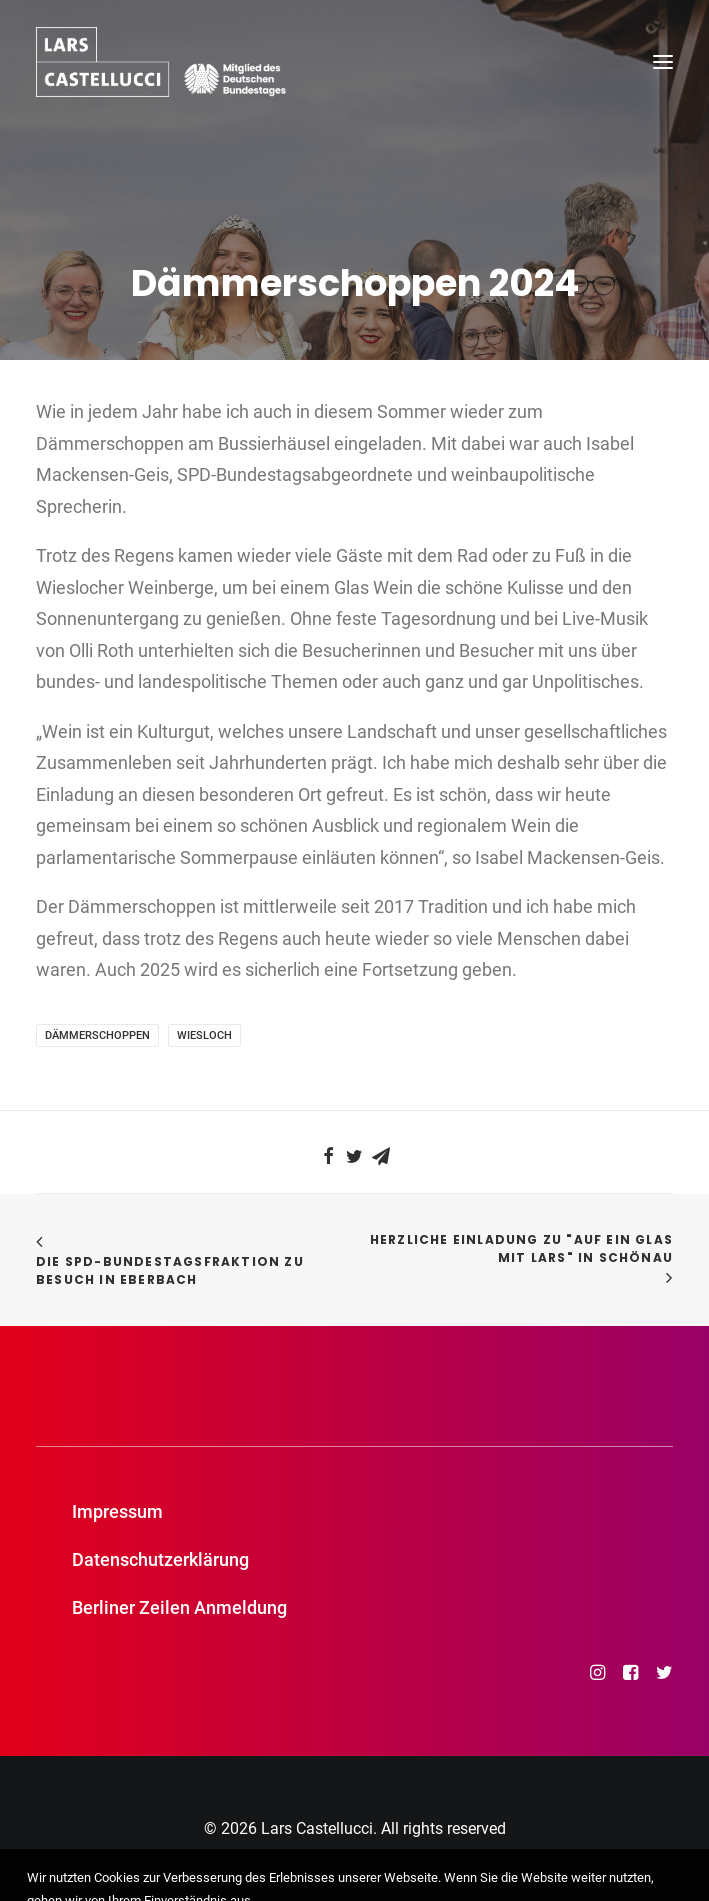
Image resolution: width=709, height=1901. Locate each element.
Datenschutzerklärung (160, 1559)
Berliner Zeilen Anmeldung (179, 1607)
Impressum (117, 1511)
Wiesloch (204, 1035)
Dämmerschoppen (97, 1035)
